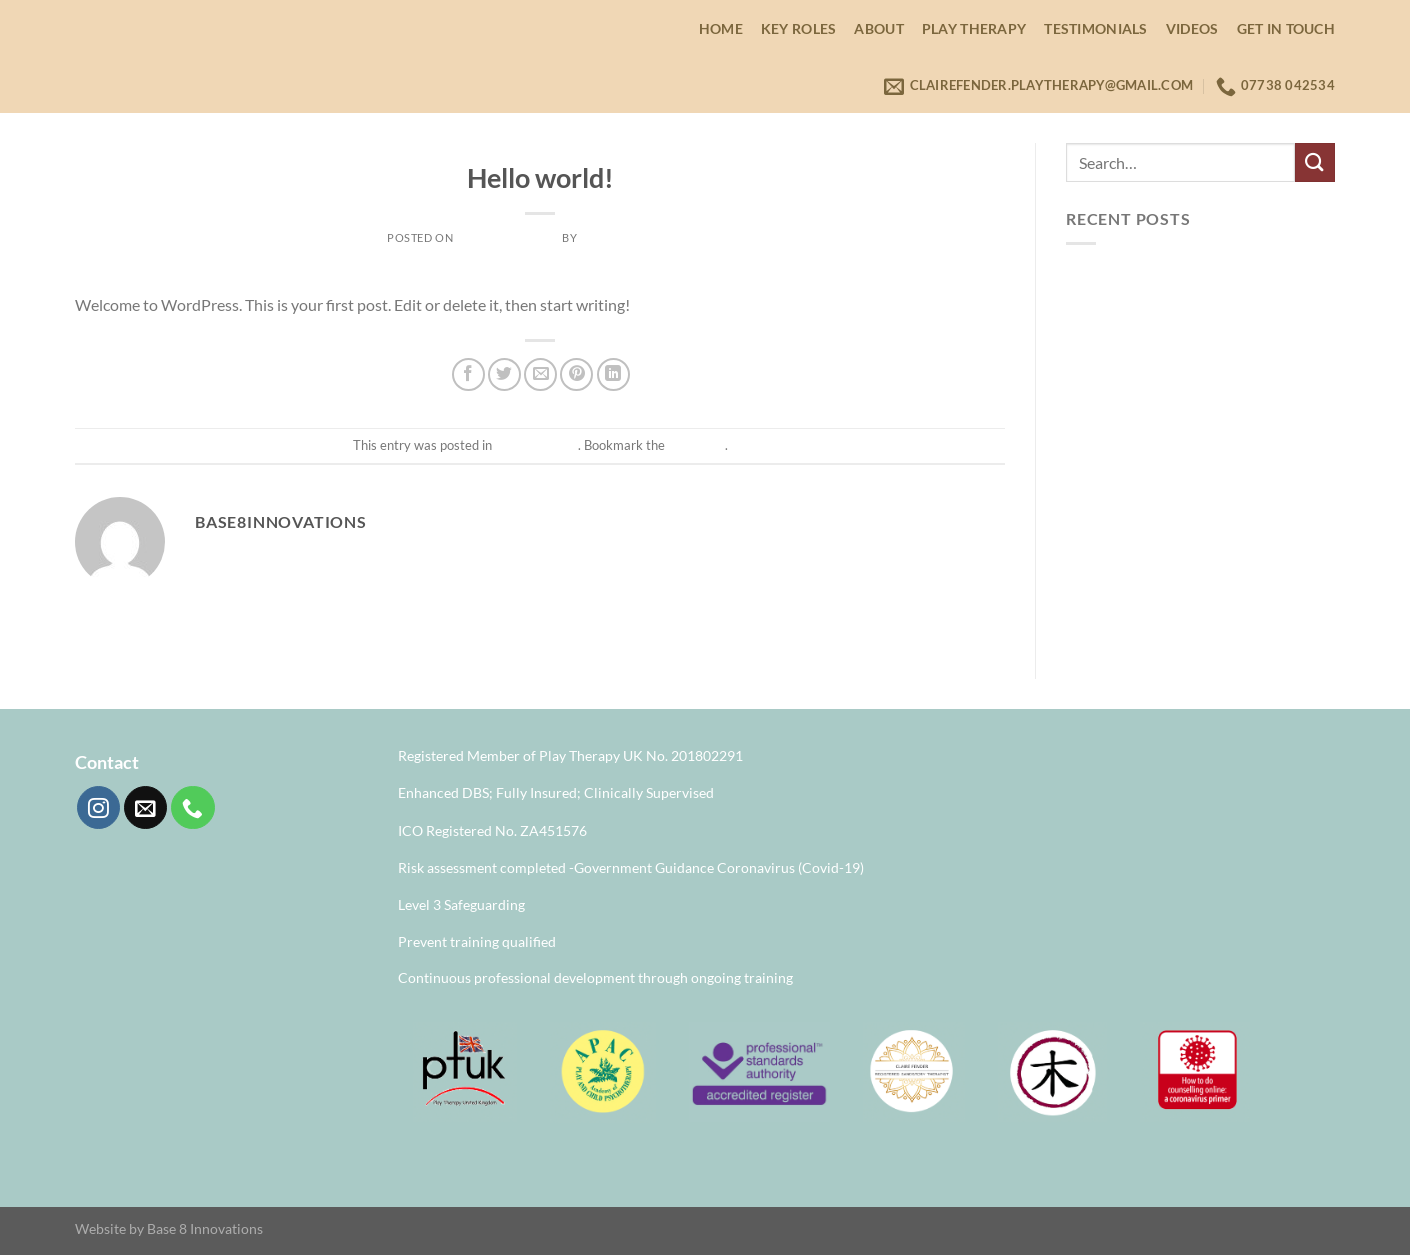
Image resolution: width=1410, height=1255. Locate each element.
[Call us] (192, 807)
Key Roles (799, 28)
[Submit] (1315, 162)
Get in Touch (1286, 28)
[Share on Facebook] (468, 374)
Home (721, 28)
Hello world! (1108, 279)
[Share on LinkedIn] (613, 374)
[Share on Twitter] (504, 374)
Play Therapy (974, 28)
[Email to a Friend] (540, 374)
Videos (1192, 28)
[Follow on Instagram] (98, 807)
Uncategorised (539, 148)
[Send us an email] (145, 807)
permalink (696, 445)
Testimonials (1095, 28)
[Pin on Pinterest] (576, 374)
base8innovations (636, 237)
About (878, 28)
